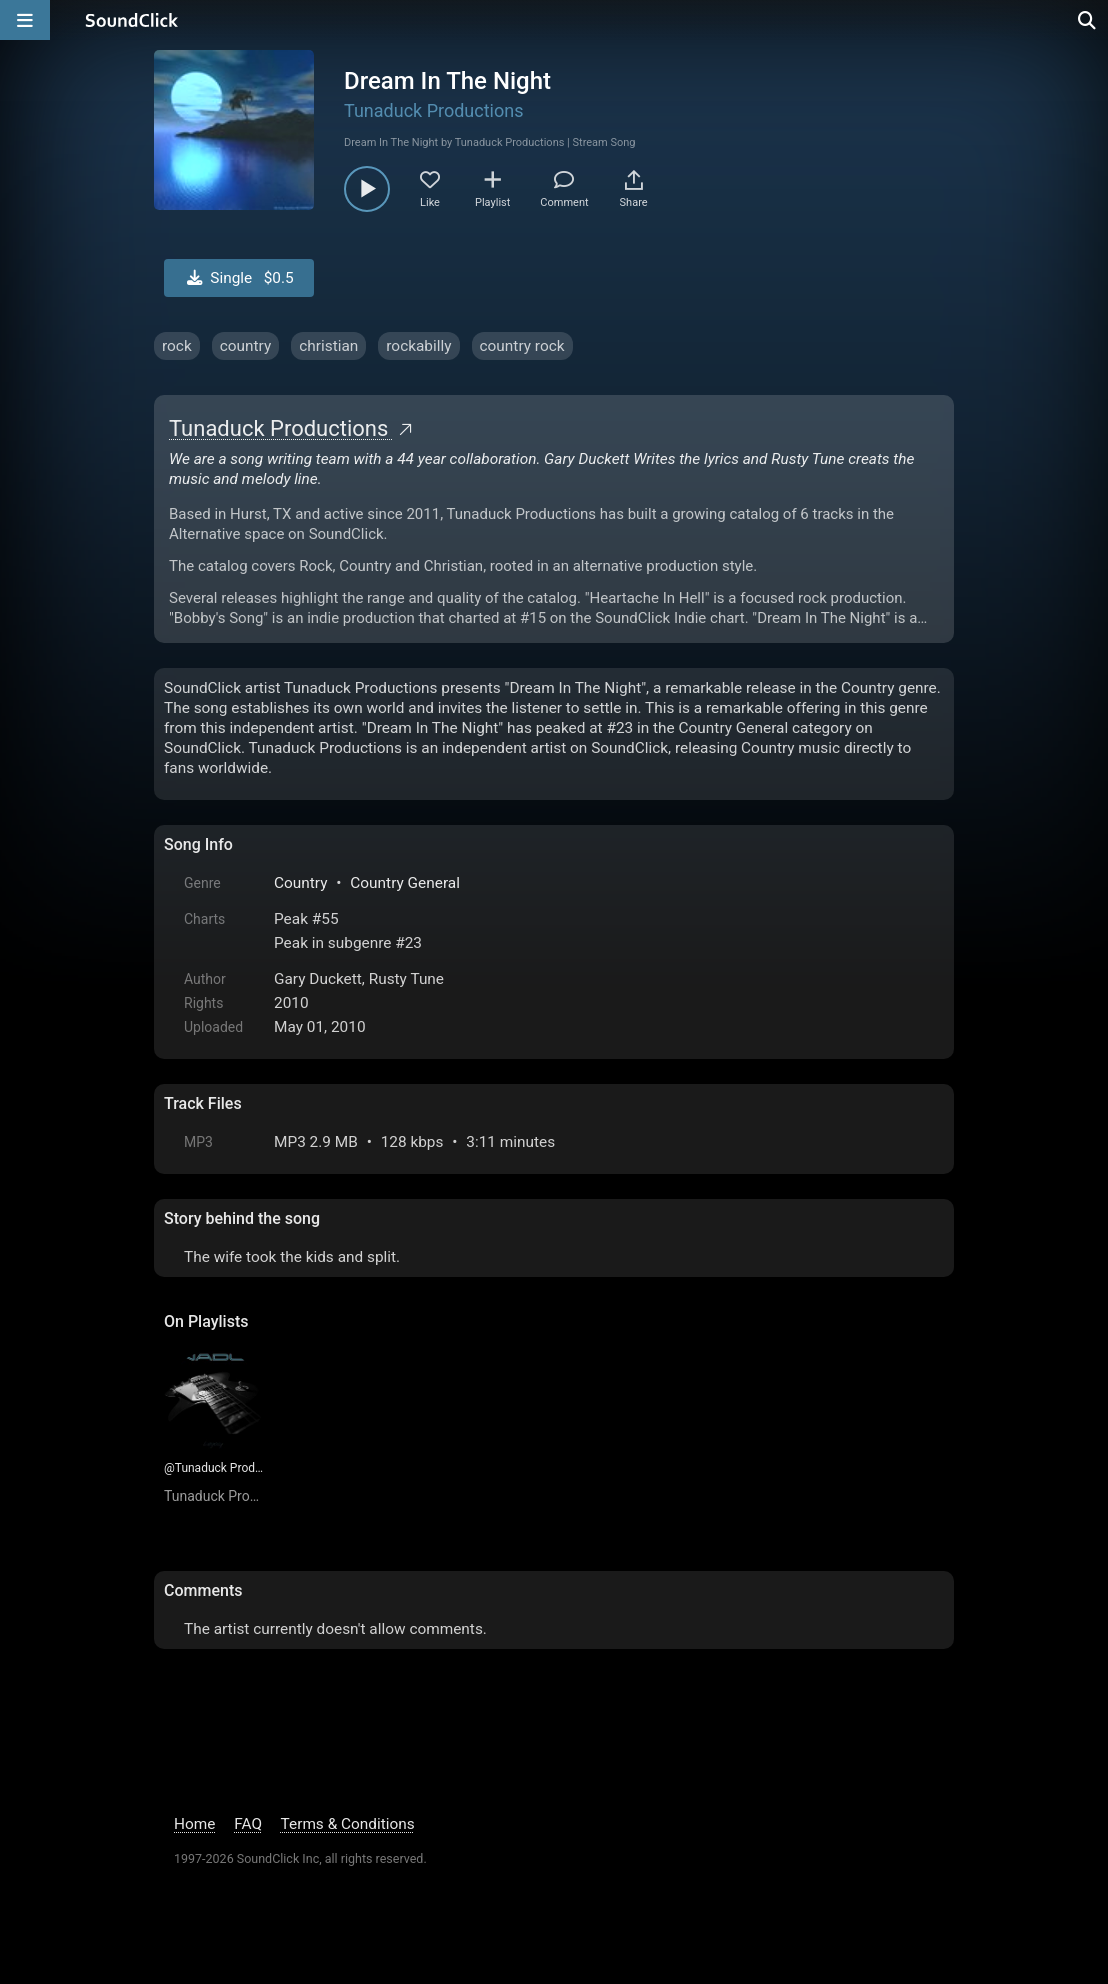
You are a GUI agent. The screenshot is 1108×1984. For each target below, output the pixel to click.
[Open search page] (1088, 20)
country (246, 346)
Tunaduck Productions (433, 110)
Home (194, 1824)
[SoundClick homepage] (132, 20)
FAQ (248, 1824)
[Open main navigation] (25, 20)
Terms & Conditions (348, 1824)
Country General (405, 883)
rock (177, 346)
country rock (522, 346)
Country (300, 883)
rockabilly (418, 346)
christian (328, 346)
